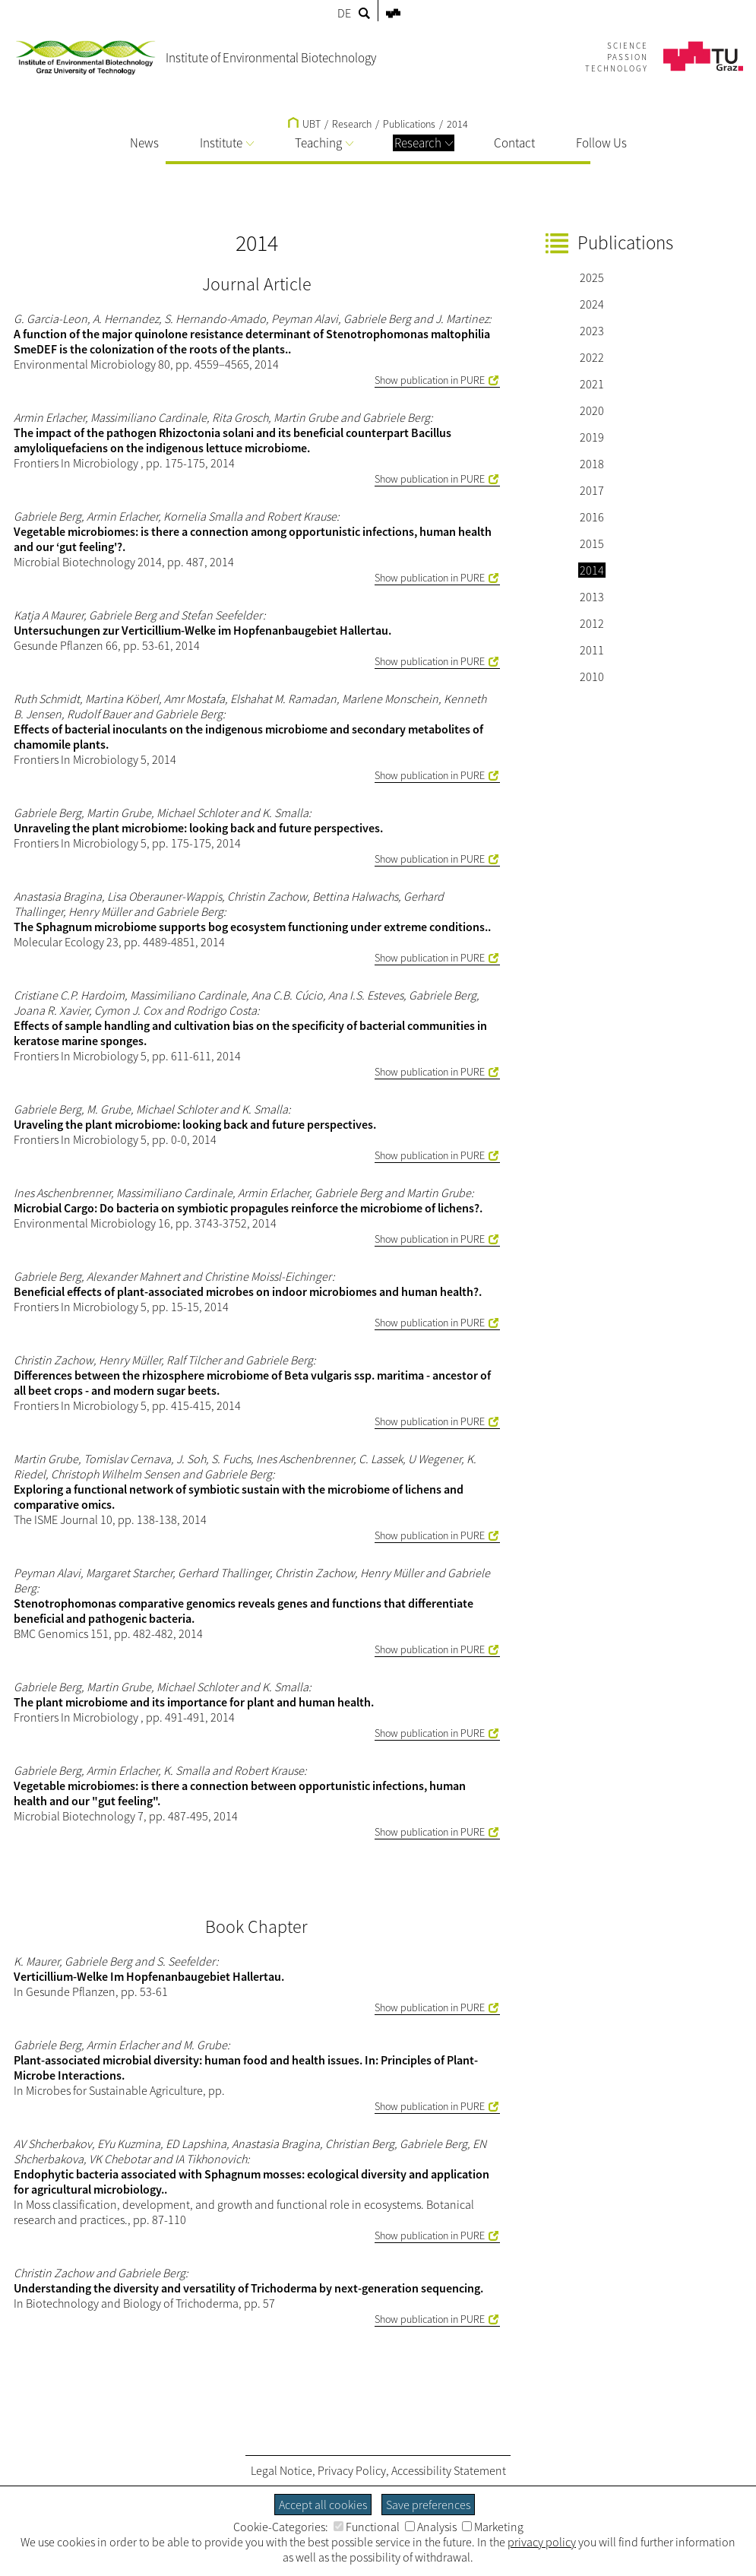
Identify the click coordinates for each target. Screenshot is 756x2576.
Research (423, 143)
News (144, 143)
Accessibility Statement (448, 2470)
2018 (592, 463)
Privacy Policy (352, 2470)
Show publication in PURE (430, 380)
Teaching (324, 143)
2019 (592, 437)
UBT (304, 124)
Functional (367, 2526)
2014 (457, 124)
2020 (592, 410)
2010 (592, 676)
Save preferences (428, 2504)
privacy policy (542, 2541)
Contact (514, 143)
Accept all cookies (323, 2504)
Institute (227, 143)
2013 (592, 596)
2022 (592, 357)
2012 (592, 623)
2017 (592, 490)
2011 (592, 649)
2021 (592, 383)
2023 (592, 330)
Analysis (431, 2526)
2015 (592, 543)
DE (344, 13)
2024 (592, 304)
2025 (592, 277)
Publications (409, 124)
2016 (592, 516)
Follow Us (601, 143)
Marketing (493, 2526)
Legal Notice (281, 2470)
